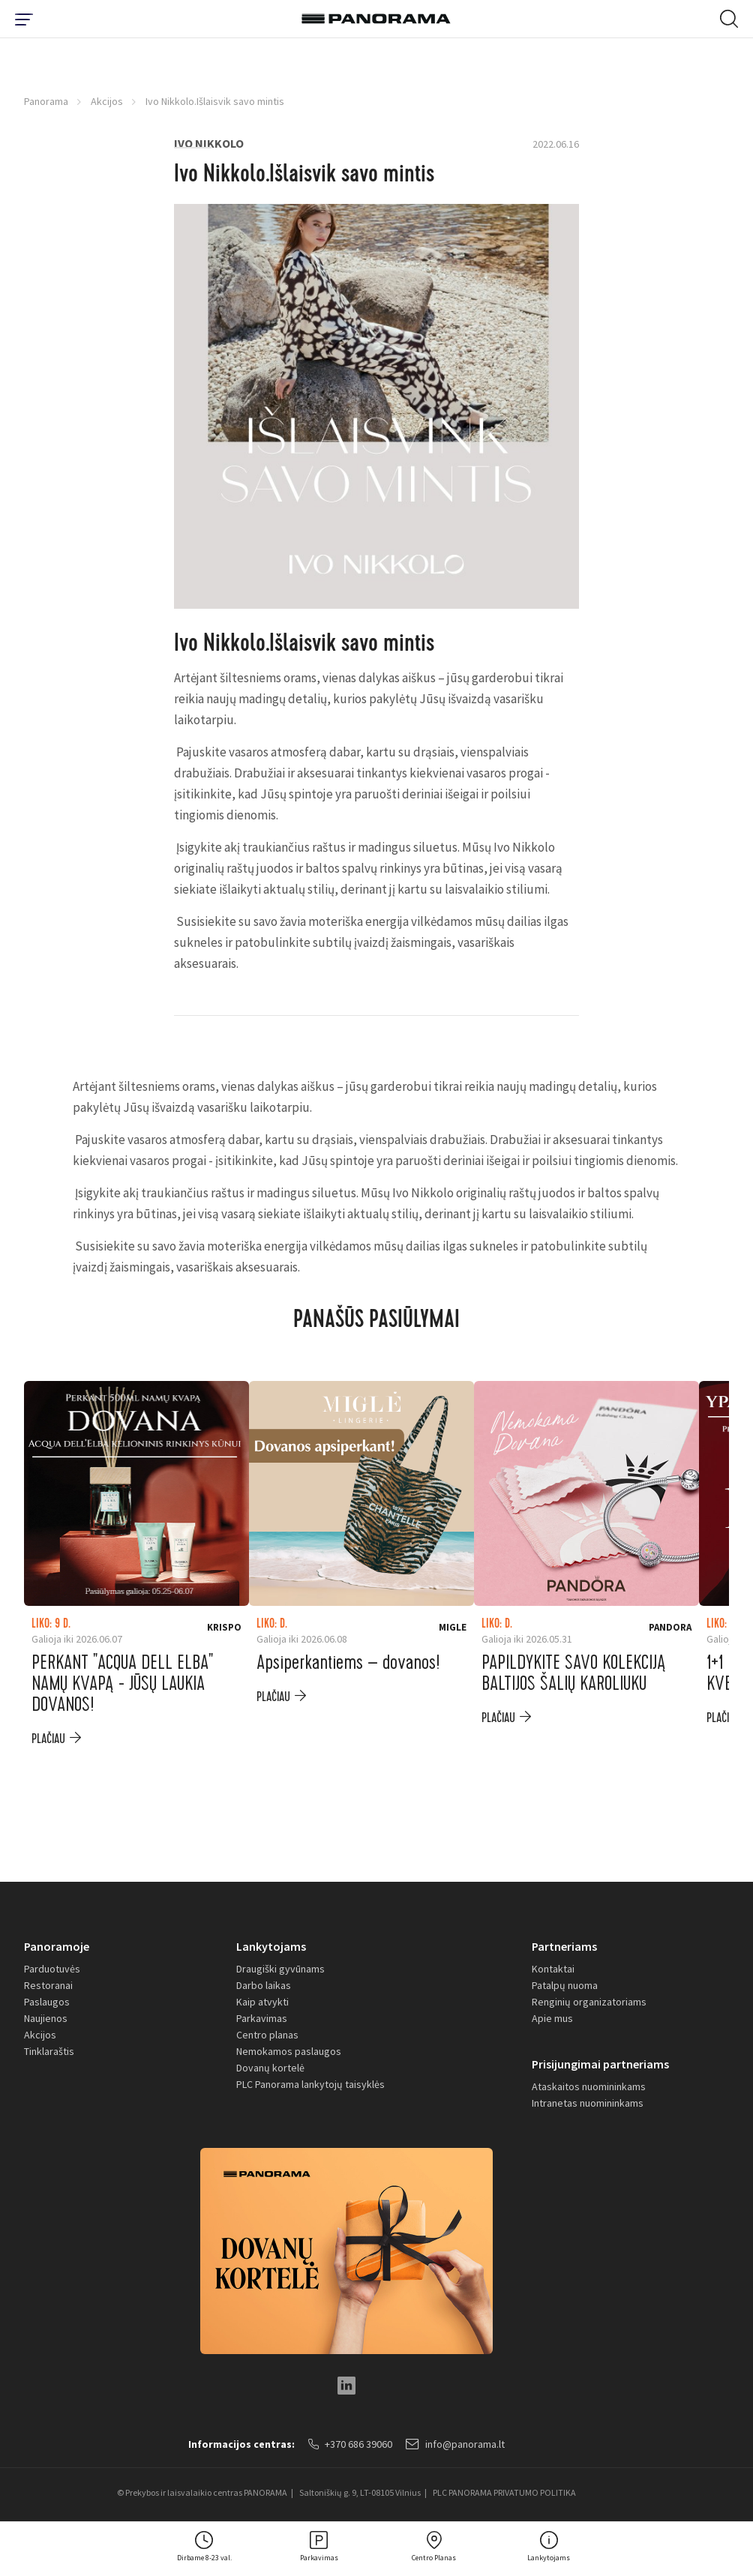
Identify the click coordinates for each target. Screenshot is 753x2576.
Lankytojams (271, 1946)
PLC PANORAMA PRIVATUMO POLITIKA (504, 2492)
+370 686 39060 (350, 2444)
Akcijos (107, 101)
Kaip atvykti (262, 2001)
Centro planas (267, 2034)
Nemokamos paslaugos (288, 2051)
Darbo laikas (263, 1985)
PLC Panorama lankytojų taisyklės (310, 2084)
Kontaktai (553, 1968)
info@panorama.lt (455, 2444)
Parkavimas (261, 2018)
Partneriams (564, 1946)
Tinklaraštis (49, 2051)
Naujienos (46, 2018)
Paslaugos (47, 2001)
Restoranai (48, 1985)
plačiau (48, 1739)
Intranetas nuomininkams (588, 2103)
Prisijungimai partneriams (600, 2063)
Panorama (46, 101)
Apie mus (552, 2018)
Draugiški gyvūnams (280, 1968)
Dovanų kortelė (270, 2067)
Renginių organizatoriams (589, 2001)
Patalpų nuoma (565, 1985)
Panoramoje (56, 1946)
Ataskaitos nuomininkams (589, 2086)
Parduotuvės (52, 1968)
